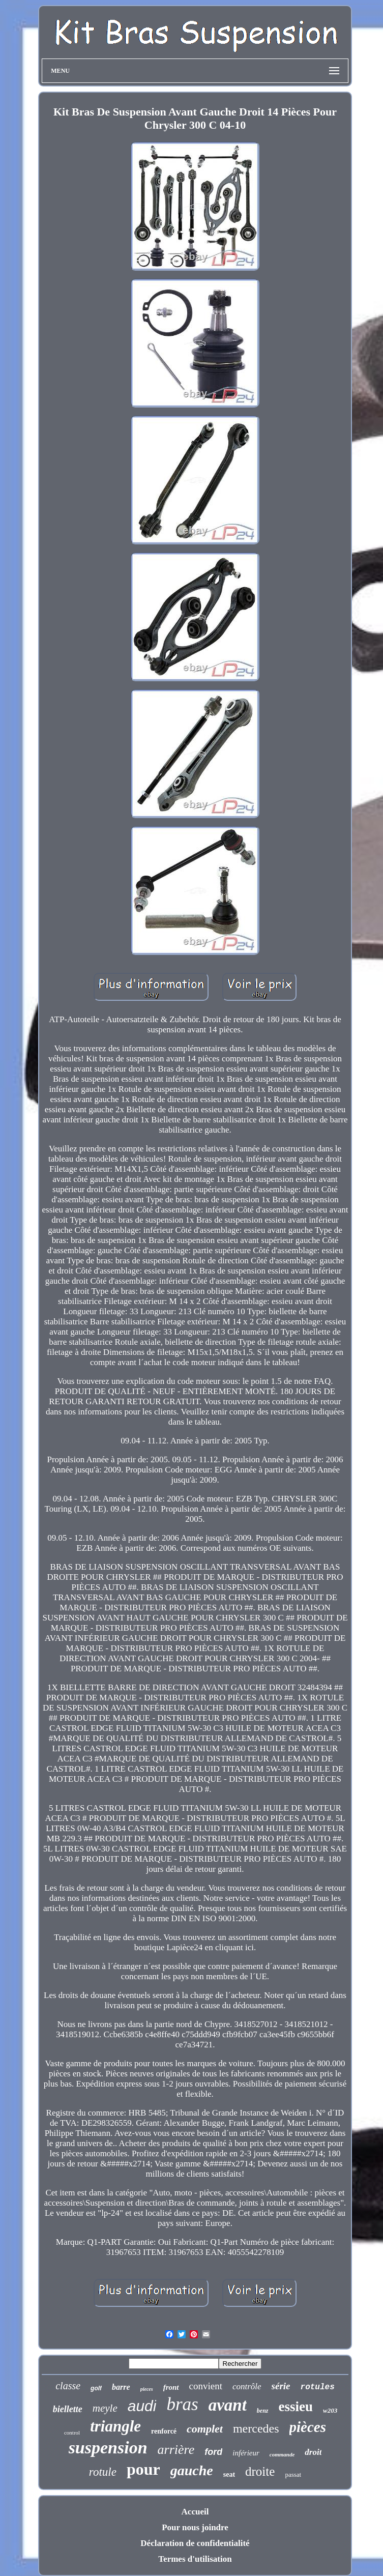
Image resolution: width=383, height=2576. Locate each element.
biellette (67, 2409)
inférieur (245, 2453)
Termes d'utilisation (194, 2559)
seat (229, 2474)
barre (121, 2387)
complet (205, 2428)
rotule (102, 2472)
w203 (330, 2410)
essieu (296, 2406)
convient (205, 2386)
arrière (176, 2449)
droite (260, 2471)
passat (293, 2474)
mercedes (256, 2428)
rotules (318, 2387)
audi (142, 2405)
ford (213, 2452)
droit (313, 2452)
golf (96, 2388)
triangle (115, 2426)
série (281, 2386)
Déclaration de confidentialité (194, 2543)
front (171, 2387)
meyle (105, 2408)
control (72, 2432)
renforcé (163, 2431)
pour (143, 2469)
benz (263, 2410)
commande (282, 2454)
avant (228, 2405)
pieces (146, 2389)
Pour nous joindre (195, 2527)
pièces (307, 2427)
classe (67, 2385)
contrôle (246, 2386)
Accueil (195, 2511)
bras (182, 2404)
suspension (108, 2447)
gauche (191, 2470)
